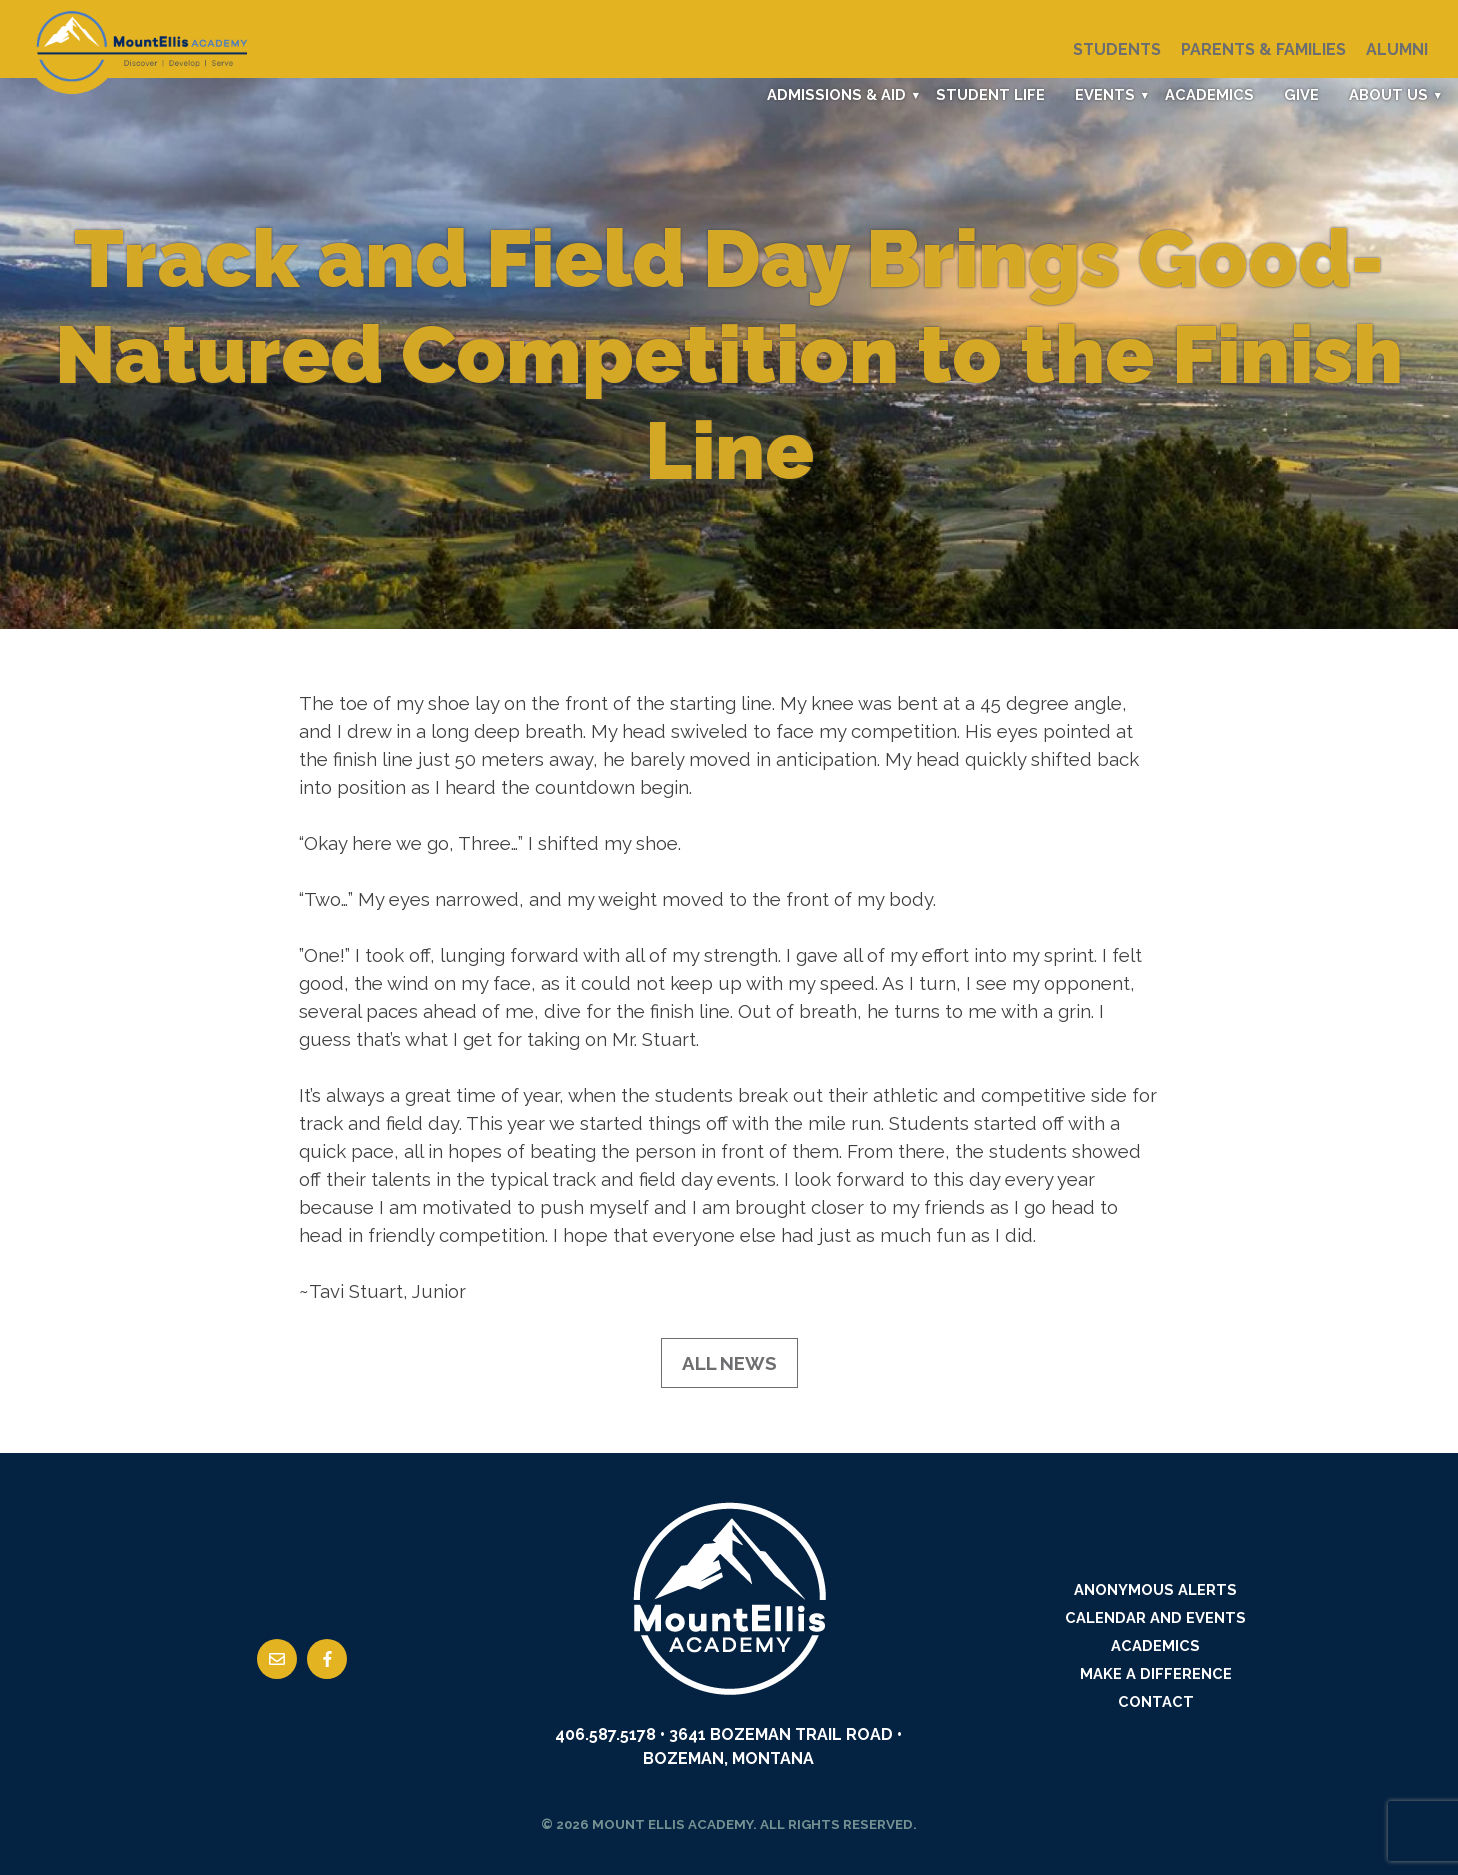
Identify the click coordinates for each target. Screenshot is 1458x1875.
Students (1117, 49)
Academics (1209, 94)
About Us (1388, 94)
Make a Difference (1156, 1673)
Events (1105, 94)
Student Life (990, 94)
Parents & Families (1263, 49)
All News (729, 1363)
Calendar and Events (1155, 1617)
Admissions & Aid (836, 94)
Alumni (1397, 49)
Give (1301, 94)
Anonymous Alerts (1155, 1589)
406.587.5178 (605, 1734)
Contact (1156, 1701)
